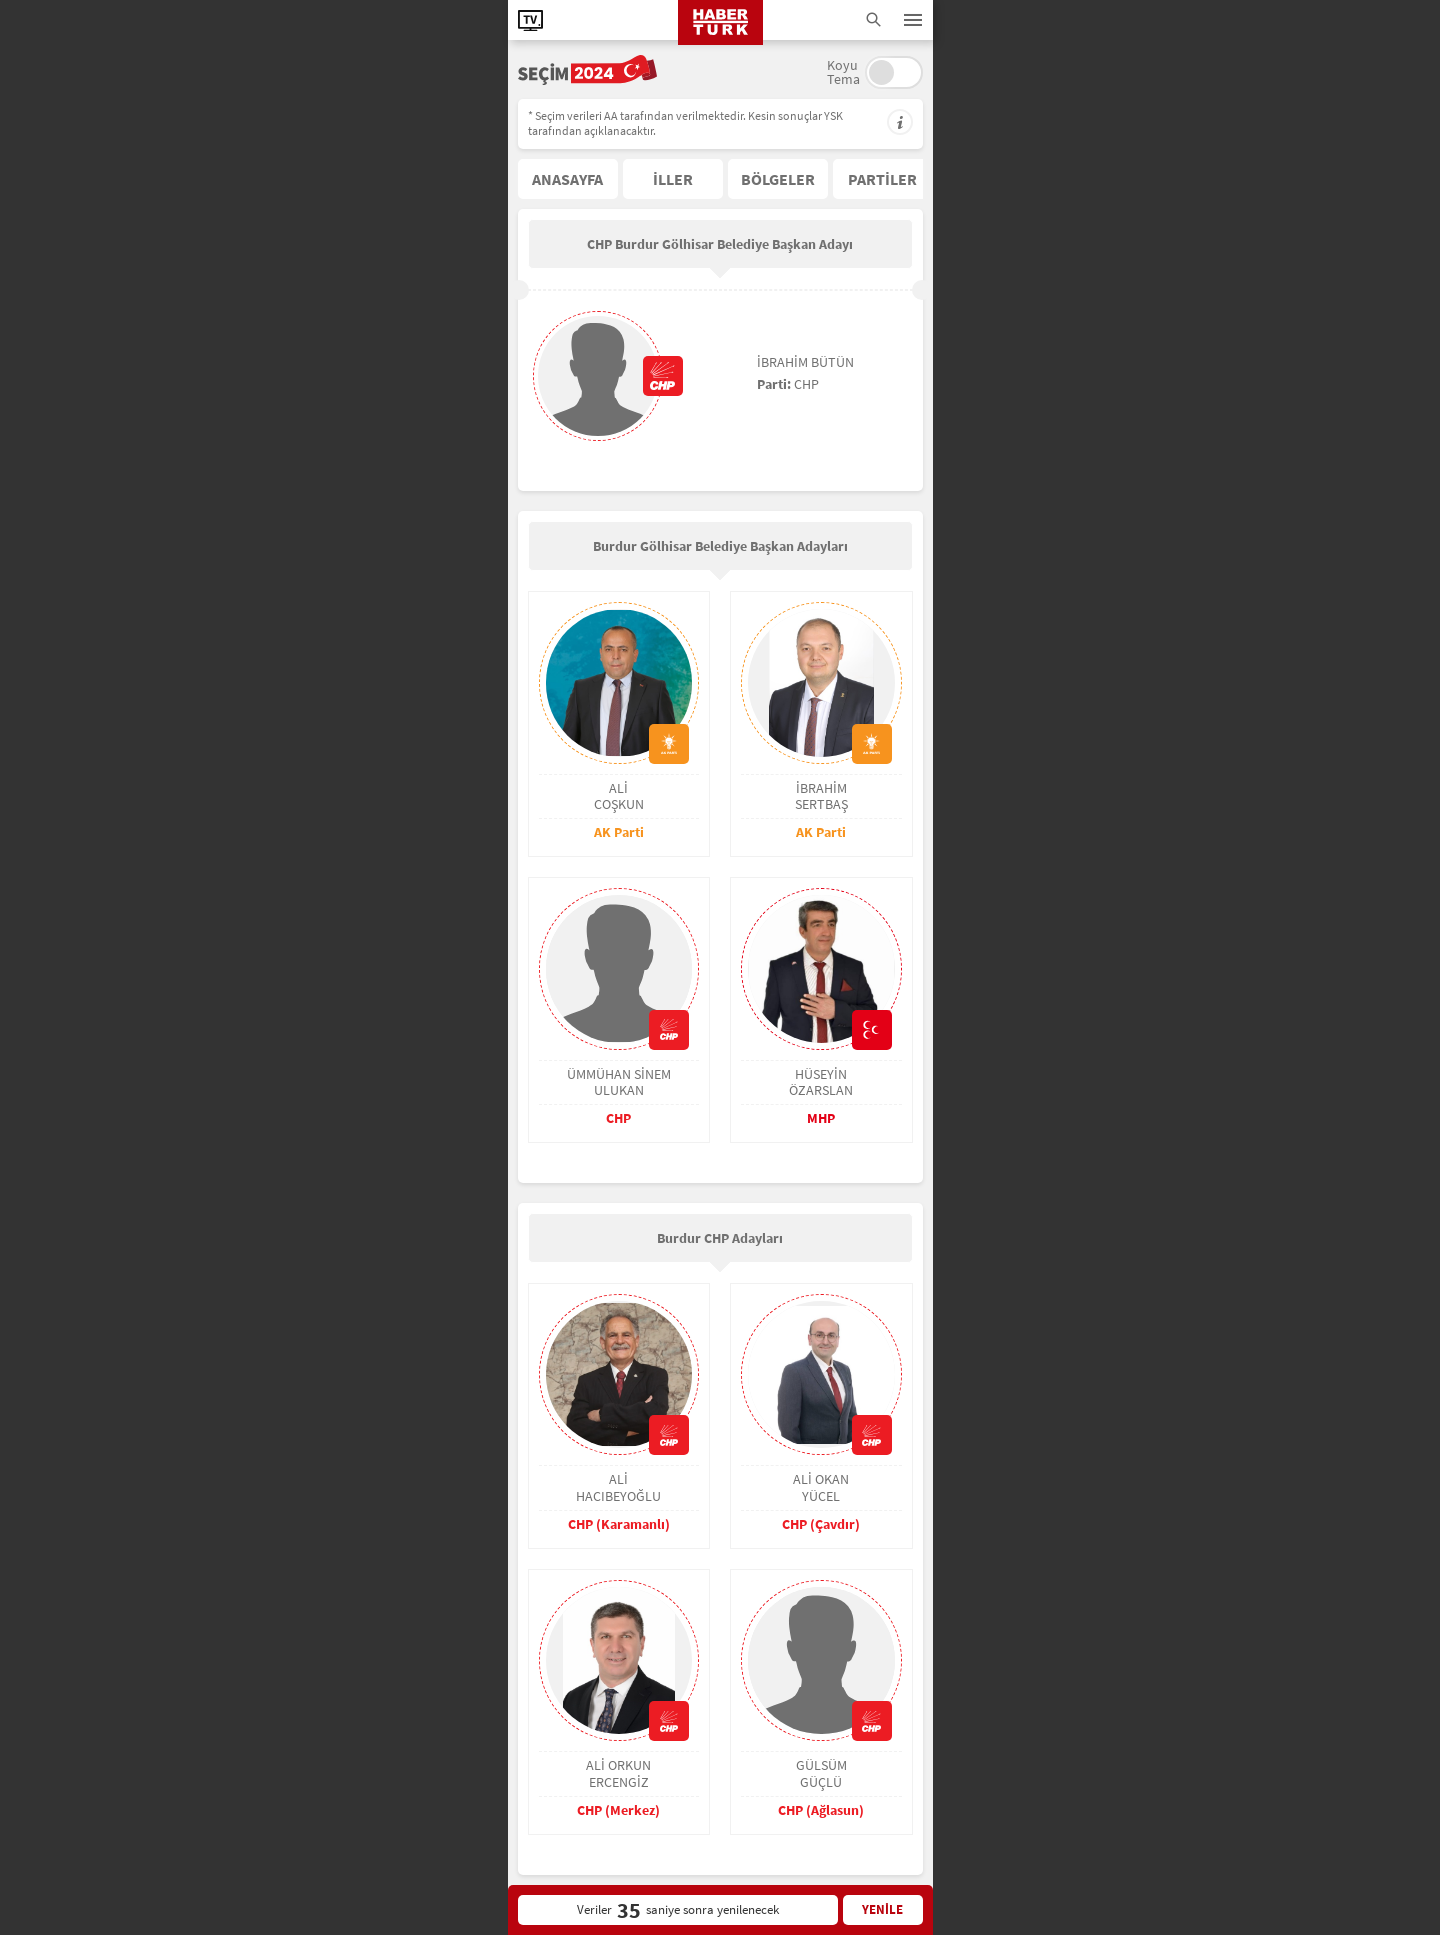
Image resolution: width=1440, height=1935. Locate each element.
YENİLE (882, 1909)
